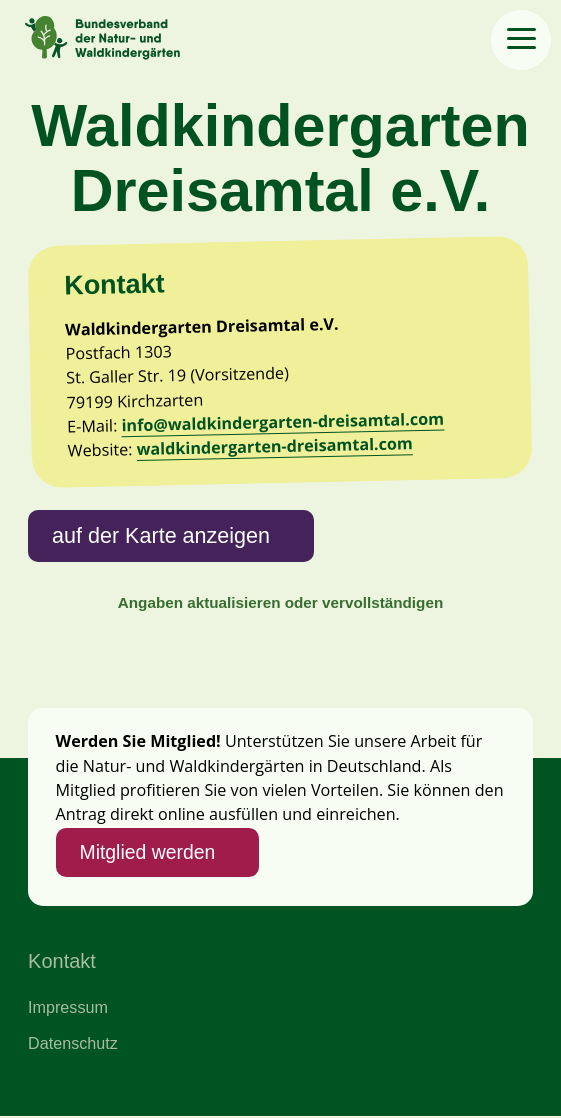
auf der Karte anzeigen (161, 535)
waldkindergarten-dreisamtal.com (275, 447)
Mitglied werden (148, 853)
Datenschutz (73, 1044)
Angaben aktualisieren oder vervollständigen (280, 603)
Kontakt (62, 963)
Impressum (68, 1009)
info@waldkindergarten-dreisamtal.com (284, 422)
